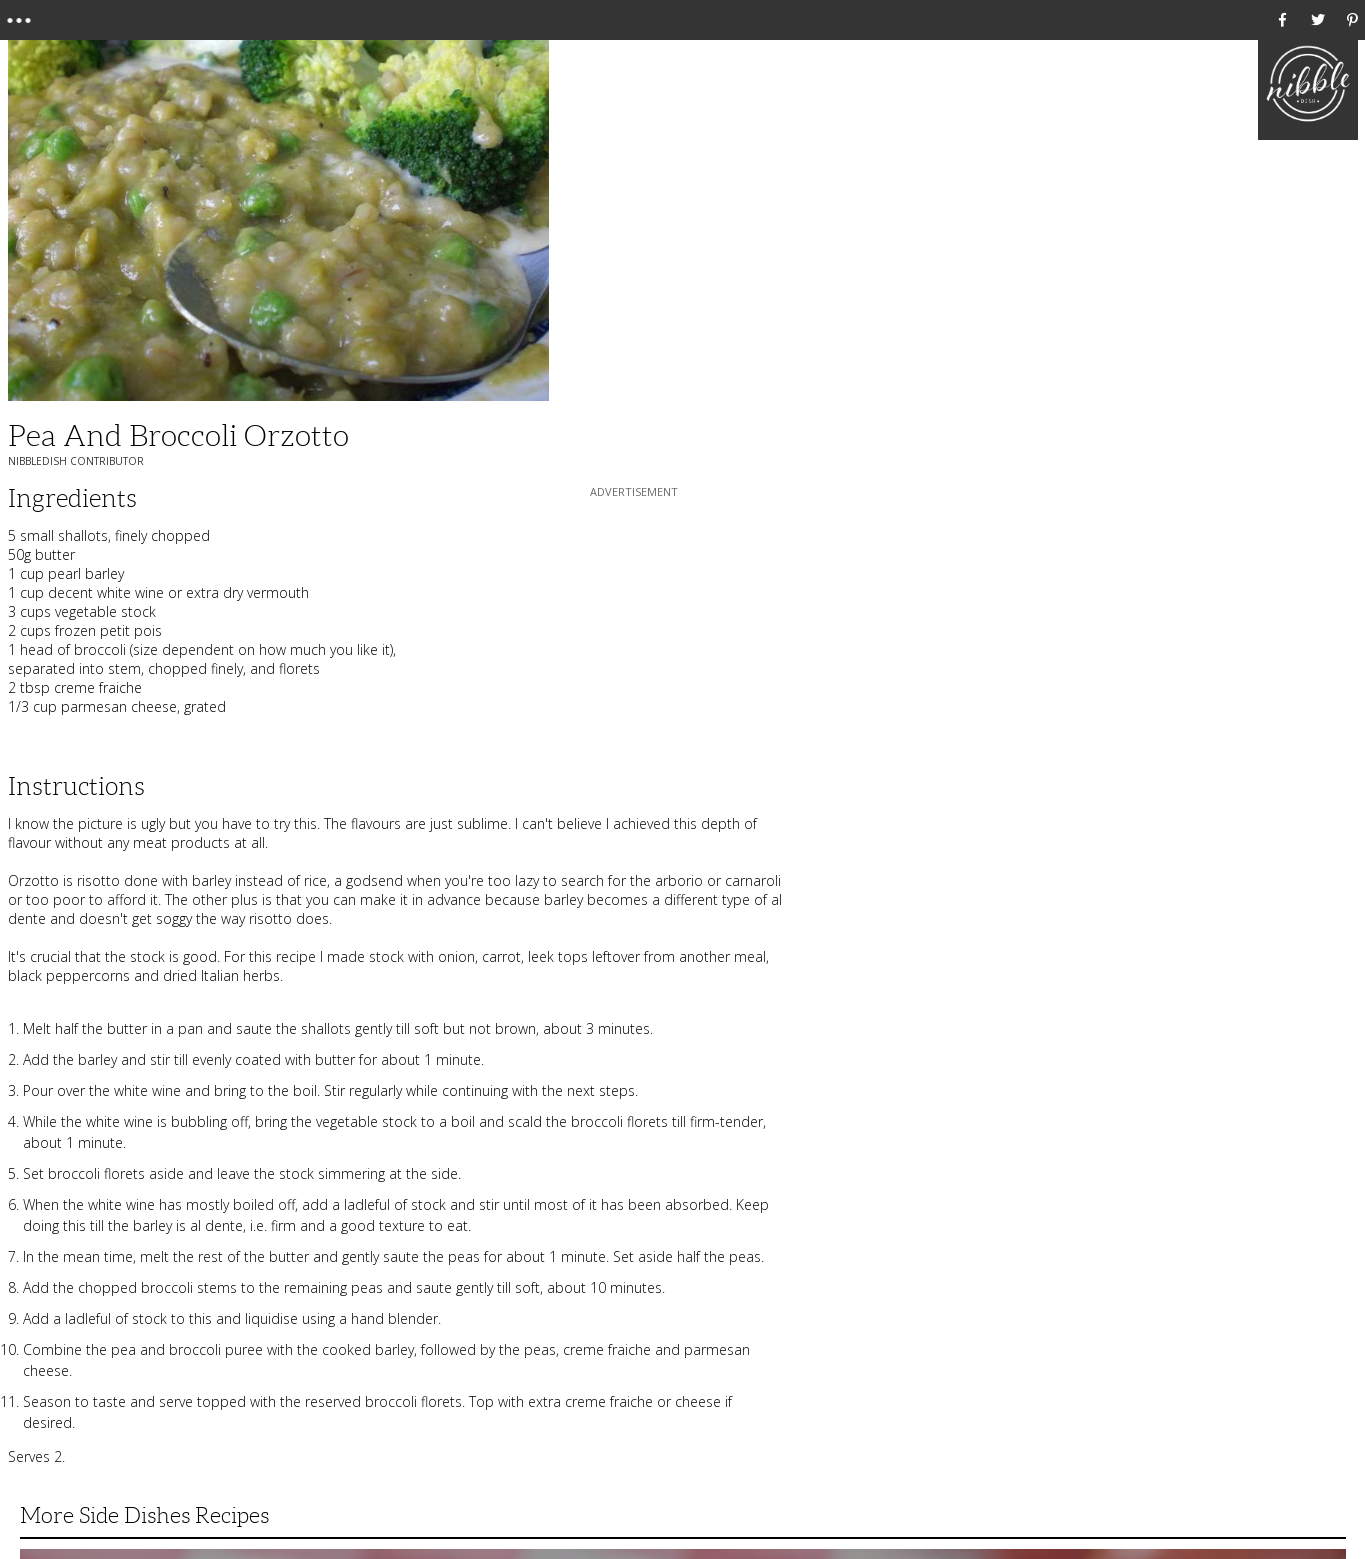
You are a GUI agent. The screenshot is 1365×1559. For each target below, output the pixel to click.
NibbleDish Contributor (76, 461)
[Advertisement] (634, 627)
